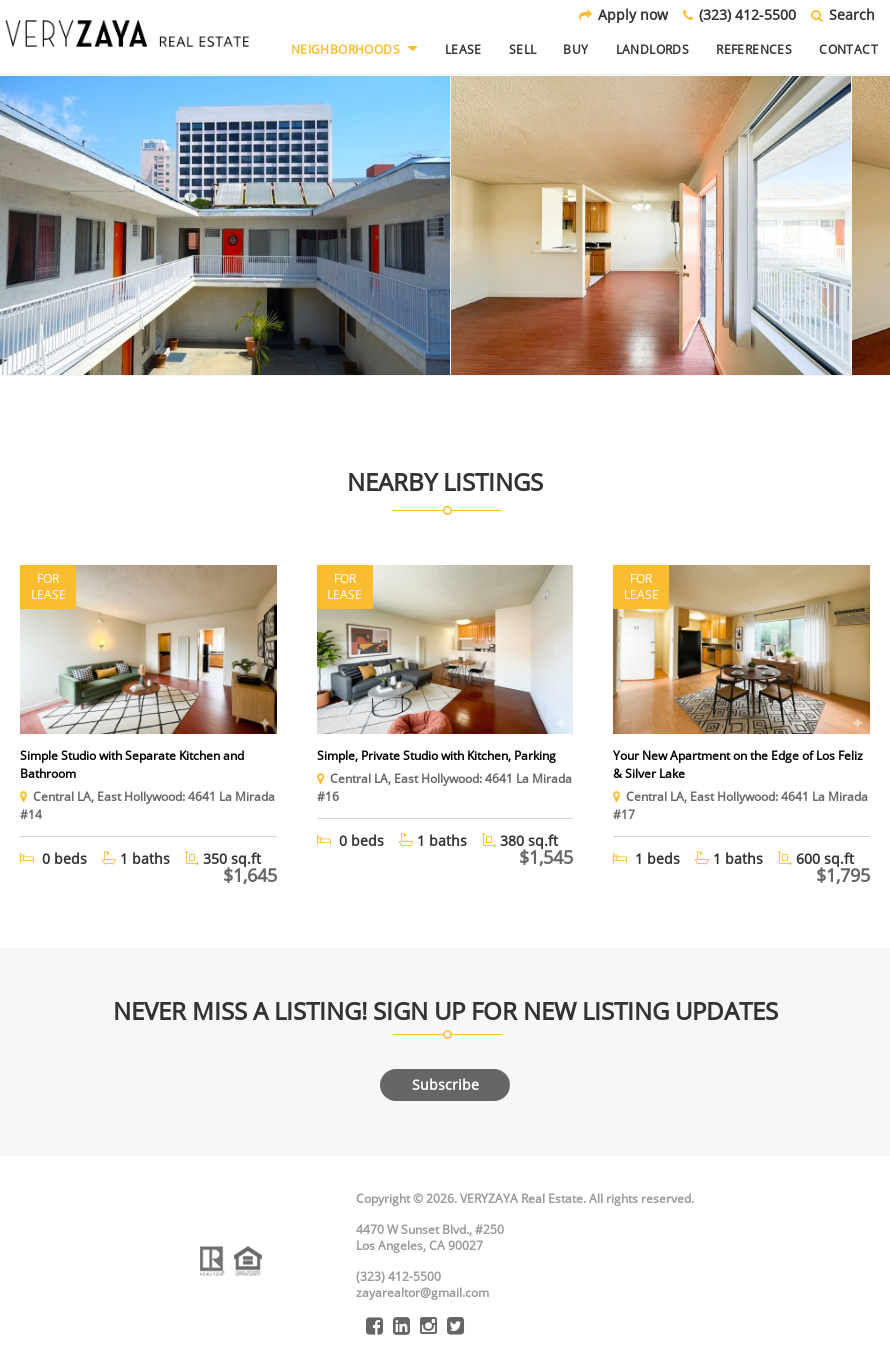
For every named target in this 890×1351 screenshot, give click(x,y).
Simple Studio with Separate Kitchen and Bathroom (132, 764)
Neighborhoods (354, 49)
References (754, 49)
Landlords (653, 49)
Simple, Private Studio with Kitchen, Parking (436, 755)
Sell (523, 49)
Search (843, 15)
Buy (575, 49)
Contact (848, 49)
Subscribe (445, 1084)
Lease (463, 49)
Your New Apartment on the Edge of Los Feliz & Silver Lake (738, 764)
